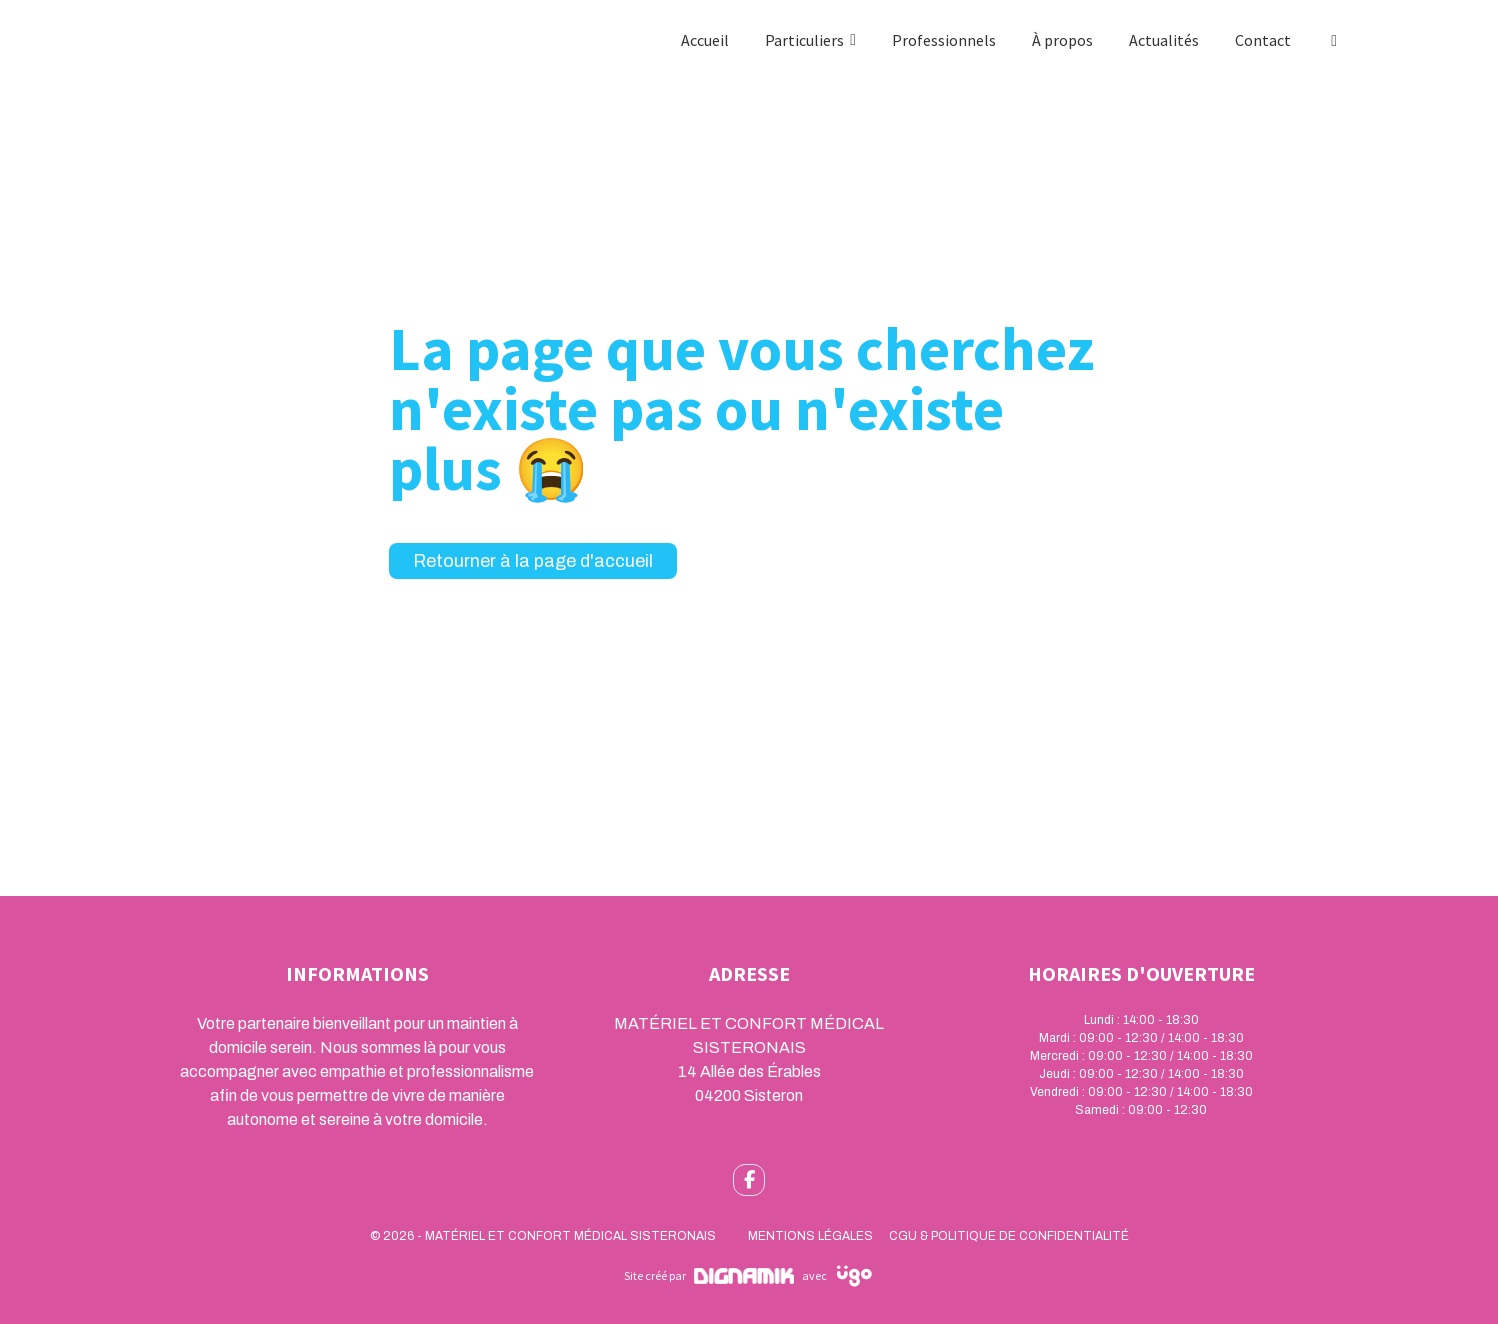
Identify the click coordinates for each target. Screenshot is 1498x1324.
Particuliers (804, 40)
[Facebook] (1334, 40)
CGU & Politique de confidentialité (1009, 1236)
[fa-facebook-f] (749, 1180)
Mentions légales (810, 1236)
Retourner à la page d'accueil (533, 561)
